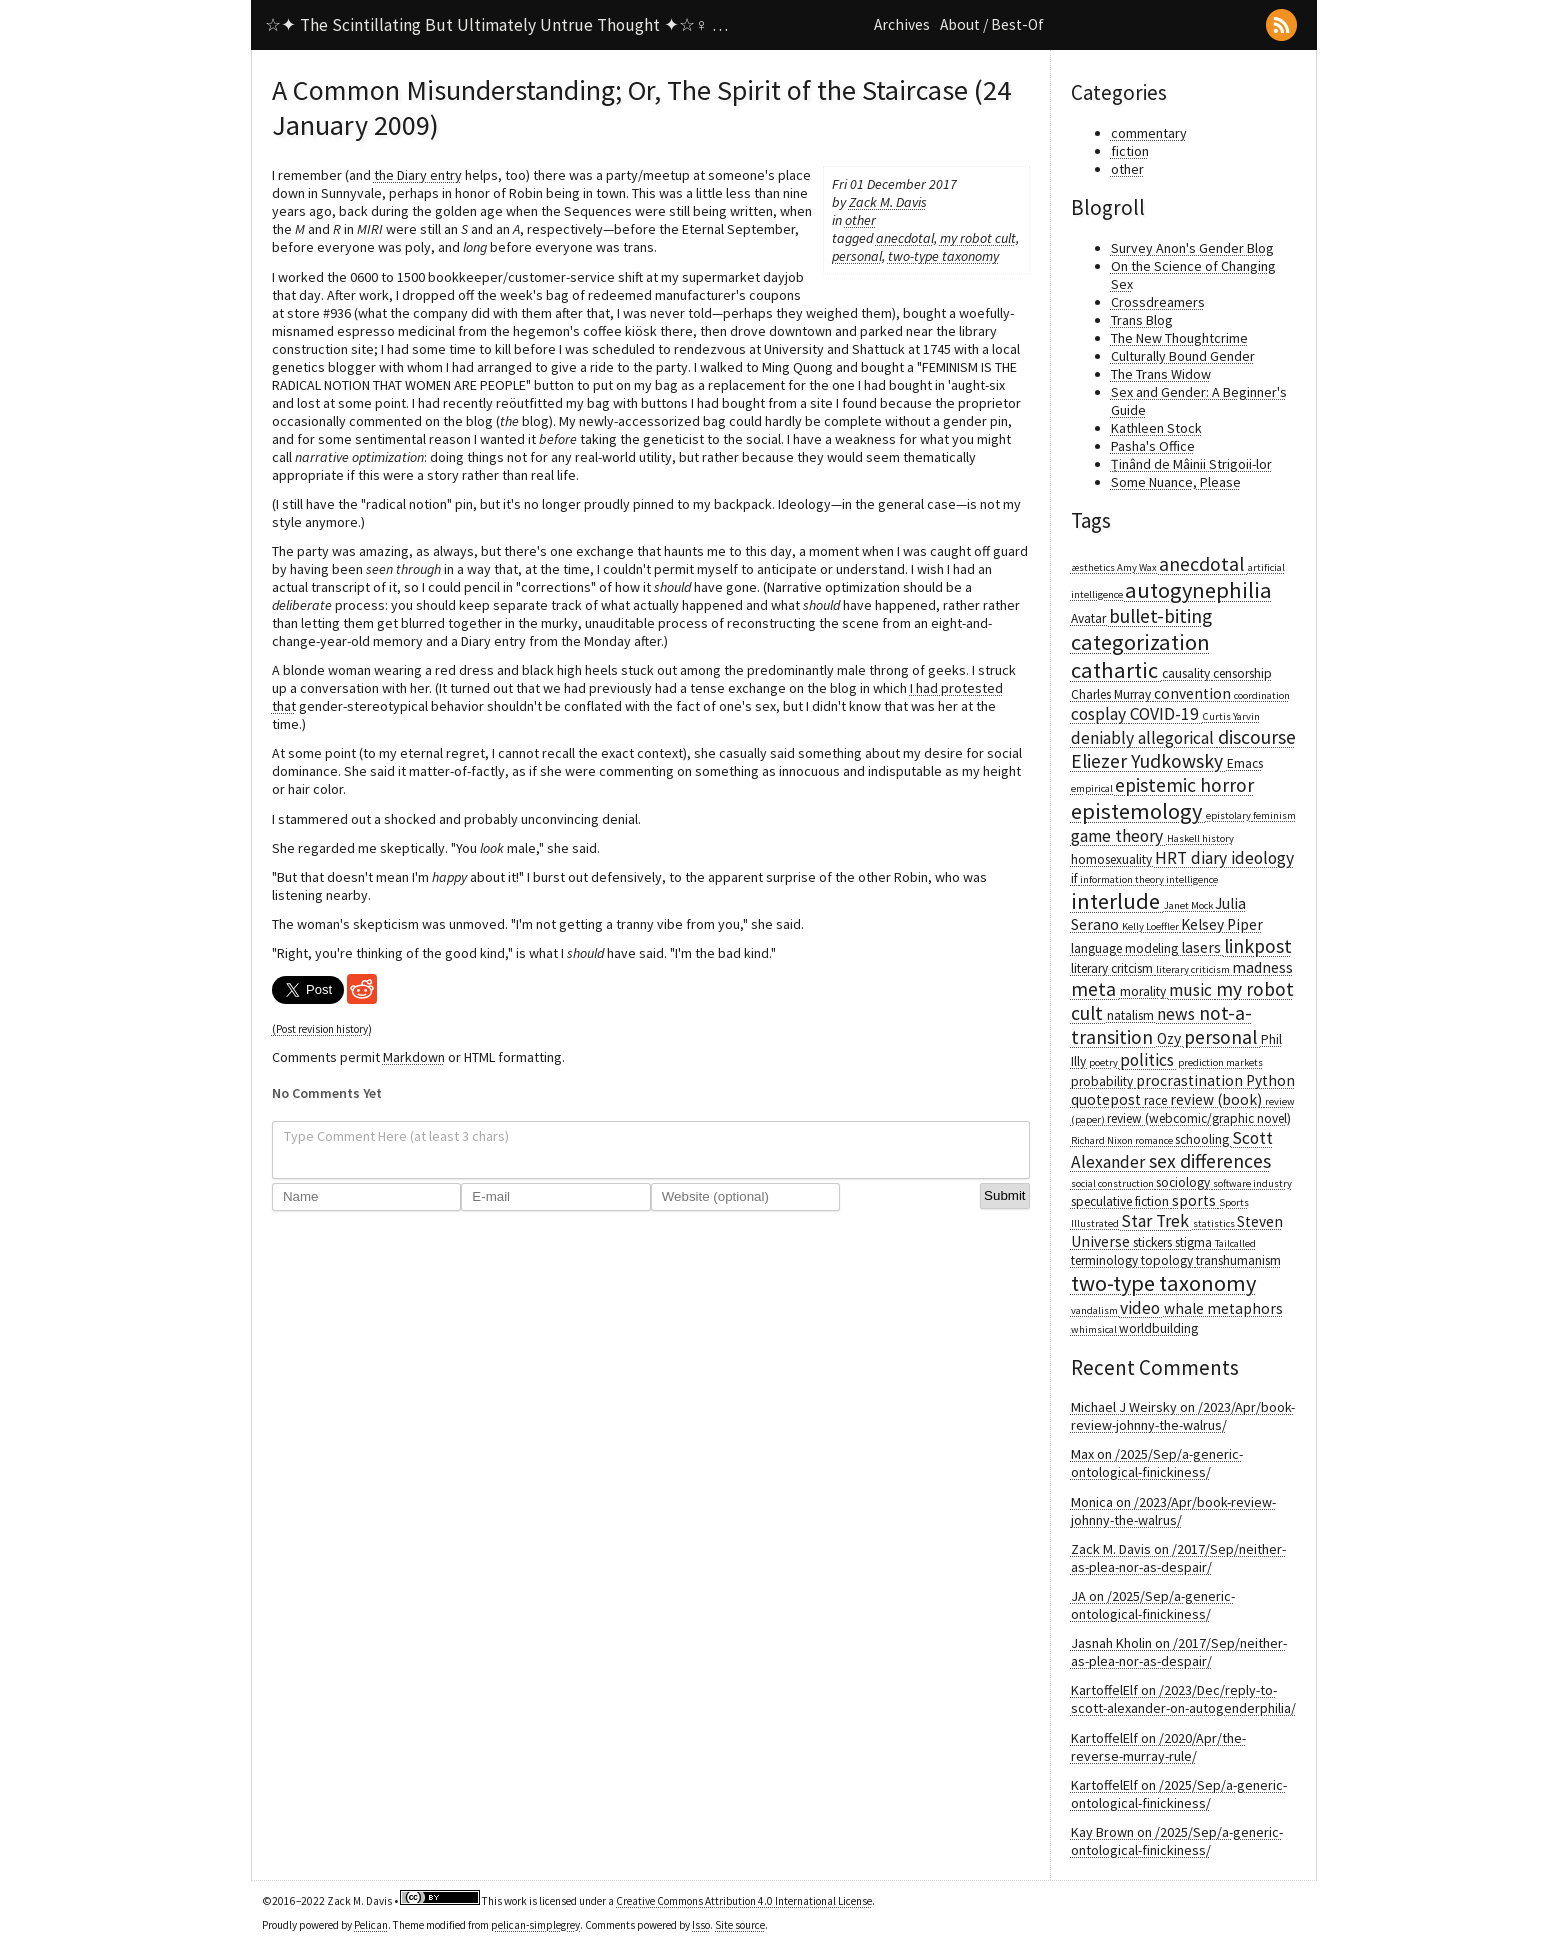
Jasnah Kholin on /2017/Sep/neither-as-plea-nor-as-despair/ (1179, 1652)
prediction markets (1220, 1062)
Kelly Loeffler (1151, 926)
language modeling (1126, 948)
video (1142, 1308)
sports (1195, 1200)
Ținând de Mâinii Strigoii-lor (1191, 464)
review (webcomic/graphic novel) (1199, 1118)
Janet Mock (1189, 905)
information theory (1123, 879)
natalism (1132, 1015)
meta (1095, 989)
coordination (1262, 695)
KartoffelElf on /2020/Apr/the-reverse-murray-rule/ (1158, 1747)
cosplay (1100, 714)
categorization (1140, 642)
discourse (1257, 737)
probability (1103, 1081)
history (1218, 838)
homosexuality (1113, 859)
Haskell (1184, 838)
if (1075, 878)
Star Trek (1157, 1221)
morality (1144, 991)
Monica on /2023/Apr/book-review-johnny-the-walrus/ (1173, 1511)
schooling (1203, 1139)
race (1157, 1100)
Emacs (1245, 763)
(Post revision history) (322, 1029)
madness (1262, 967)
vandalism (1095, 1310)
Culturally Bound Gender (1183, 356)
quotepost (1107, 1099)
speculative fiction (1121, 1201)
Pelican (371, 1925)
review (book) (1217, 1099)
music (1192, 990)
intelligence (1192, 879)
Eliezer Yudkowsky (1149, 761)
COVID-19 (1166, 714)
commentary (1149, 133)
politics (1149, 1060)
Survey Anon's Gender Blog (1192, 248)
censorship (1242, 673)
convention (1194, 693)
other (860, 220)
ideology (1262, 858)
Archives (902, 24)
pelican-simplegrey (535, 1925)
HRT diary (1193, 858)
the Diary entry (418, 175)
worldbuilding (1158, 1328)
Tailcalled (1235, 1243)
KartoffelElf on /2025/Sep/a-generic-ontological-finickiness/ (1179, 1794)
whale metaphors (1223, 1308)
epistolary (1229, 815)
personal (857, 256)
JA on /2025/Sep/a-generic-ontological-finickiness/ (1153, 1605)
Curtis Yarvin (1231, 716)
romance (1155, 1140)
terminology (1106, 1260)
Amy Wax (1138, 567)
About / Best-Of (992, 24)
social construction (1113, 1183)
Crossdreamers (1158, 302)
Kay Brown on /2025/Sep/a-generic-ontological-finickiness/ (1177, 1841)
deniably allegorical (1144, 738)
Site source (740, 1925)
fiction (1130, 151)
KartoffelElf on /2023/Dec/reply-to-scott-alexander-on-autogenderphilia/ (1183, 1699)
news (1178, 1014)
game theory (1119, 836)
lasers (1202, 947)
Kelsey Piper (1222, 924)
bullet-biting (1160, 616)
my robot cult (978, 238)
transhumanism (1238, 1260)
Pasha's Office (1153, 446)
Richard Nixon (1103, 1140)
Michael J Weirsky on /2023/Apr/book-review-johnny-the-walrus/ (1183, 1416)
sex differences (1210, 1161)
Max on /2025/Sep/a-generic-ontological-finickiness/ (1157, 1463)
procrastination (1191, 1080)
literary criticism (1194, 969)
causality (1187, 673)
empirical (1093, 788)
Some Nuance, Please (1176, 482)
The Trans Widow (1161, 374)
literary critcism (1113, 968)
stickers (1154, 1242)
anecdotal (905, 238)
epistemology (1138, 811)
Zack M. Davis (888, 202)
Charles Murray (1112, 694)
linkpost (1258, 946)
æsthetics (1094, 567)
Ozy (1170, 1038)
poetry (1104, 1062)
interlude (1117, 901)
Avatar (1090, 618)
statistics (1215, 1223)
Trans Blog (1142, 320)
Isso (701, 1925)
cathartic (1116, 670)
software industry (1252, 1183)
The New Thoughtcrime (1179, 338)
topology (1168, 1260)
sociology (1184, 1182)
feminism (1274, 815)
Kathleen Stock (1156, 428)
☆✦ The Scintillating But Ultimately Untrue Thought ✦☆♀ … (496, 25)
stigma (1195, 1242)
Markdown (414, 1057)
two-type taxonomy (943, 256)
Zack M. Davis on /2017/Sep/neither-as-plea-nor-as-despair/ (1178, 1558)
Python (1270, 1080)
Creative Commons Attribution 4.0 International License (744, 1901)
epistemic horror (1184, 785)
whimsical (1095, 1329)
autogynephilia (1198, 590)
